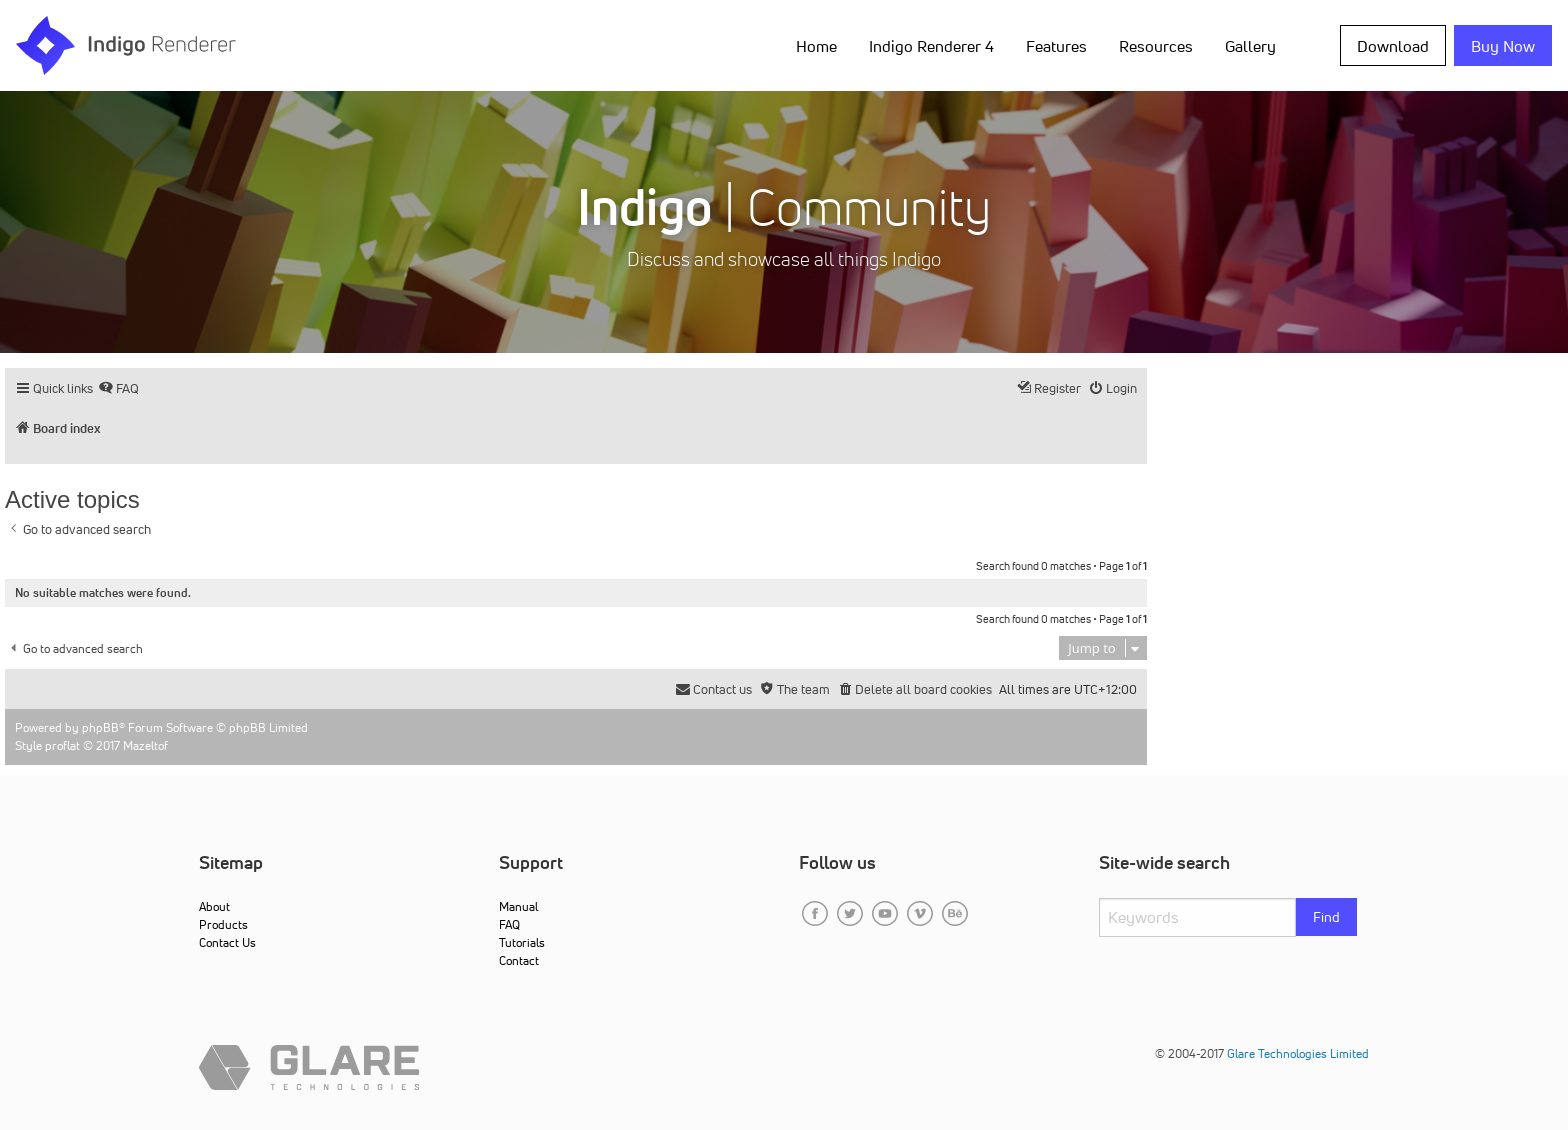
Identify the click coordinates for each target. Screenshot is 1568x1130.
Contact (519, 960)
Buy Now (1503, 46)
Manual (518, 906)
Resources (1156, 46)
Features (1056, 46)
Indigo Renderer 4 (931, 46)
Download (1393, 46)
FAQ (509, 924)
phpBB (100, 727)
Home (816, 46)
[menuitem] (118, 388)
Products (223, 924)
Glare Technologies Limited (1298, 1053)
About (214, 906)
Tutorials (522, 942)
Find (1326, 917)
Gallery (1250, 46)
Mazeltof (145, 745)
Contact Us (227, 942)
